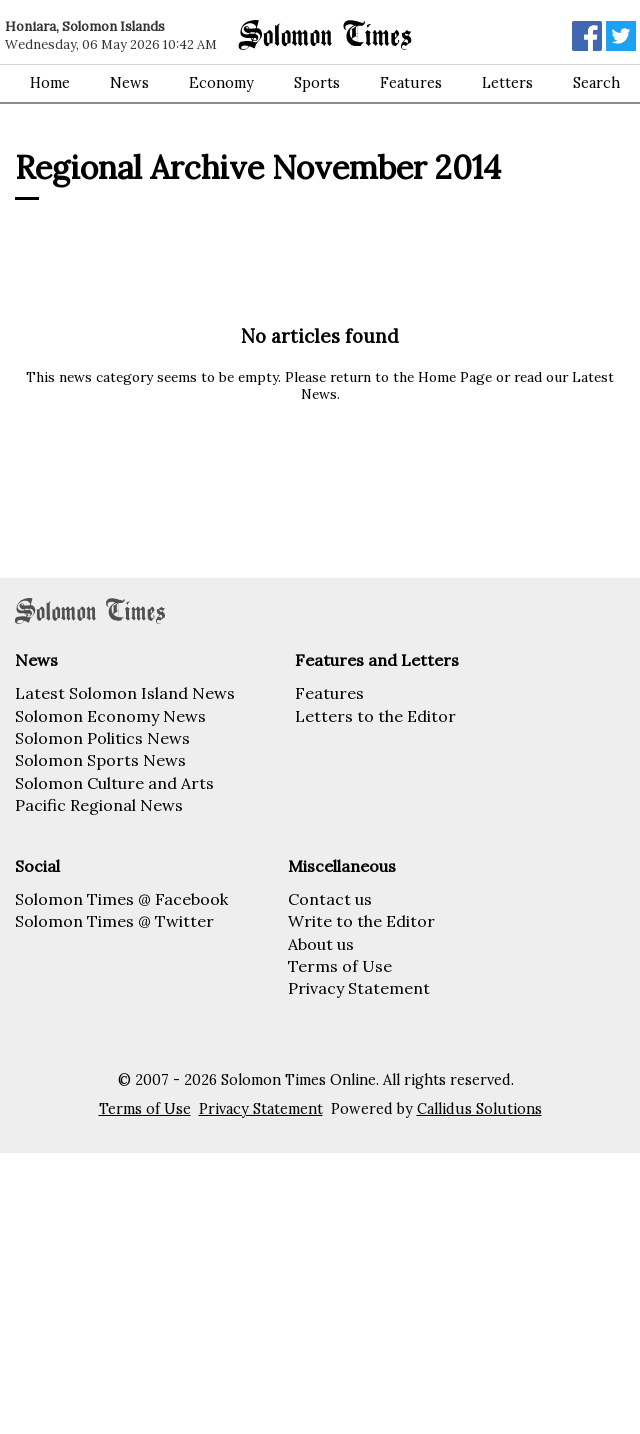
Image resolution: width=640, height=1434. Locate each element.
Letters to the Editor (375, 716)
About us (321, 944)
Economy (221, 83)
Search (596, 83)
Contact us (330, 899)
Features (411, 83)
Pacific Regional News (99, 805)
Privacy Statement (359, 988)
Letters (507, 83)
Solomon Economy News (110, 716)
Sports (317, 83)
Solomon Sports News (100, 760)
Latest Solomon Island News (125, 693)
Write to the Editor (361, 921)
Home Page (455, 377)
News (129, 83)
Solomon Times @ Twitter (114, 921)
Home (50, 83)
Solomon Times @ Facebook (121, 899)
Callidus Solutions (479, 1109)
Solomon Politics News (102, 738)
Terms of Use (340, 966)
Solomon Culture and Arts (114, 783)
